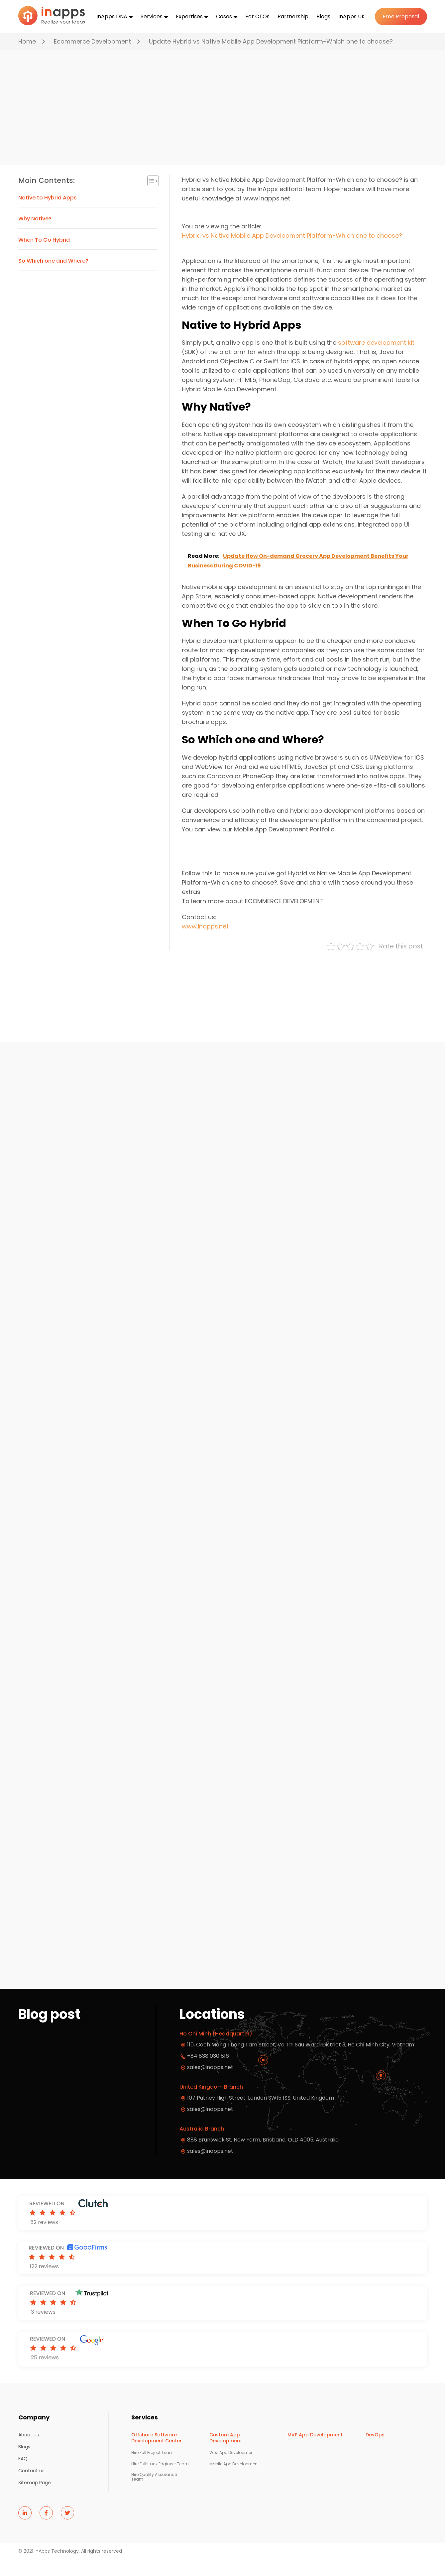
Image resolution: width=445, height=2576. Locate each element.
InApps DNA (111, 16)
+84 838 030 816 (208, 2073)
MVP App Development (315, 2452)
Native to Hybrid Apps (47, 215)
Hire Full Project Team (152, 2470)
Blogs (323, 16)
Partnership (293, 16)
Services (152, 16)
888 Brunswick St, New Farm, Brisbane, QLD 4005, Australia (263, 2157)
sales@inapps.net (210, 2168)
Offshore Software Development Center (156, 2455)
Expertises (189, 16)
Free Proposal (401, 16)
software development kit (376, 360)
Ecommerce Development (92, 41)
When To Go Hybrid (44, 257)
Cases (224, 16)
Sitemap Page (34, 2500)
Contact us (31, 2488)
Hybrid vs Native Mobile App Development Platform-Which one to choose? (292, 253)
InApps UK (351, 16)
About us (28, 2452)
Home (27, 41)
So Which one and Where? (53, 278)
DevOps (375, 2452)
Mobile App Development (234, 2481)
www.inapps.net (205, 943)
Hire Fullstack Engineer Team (160, 2481)
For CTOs (257, 16)
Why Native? (35, 236)
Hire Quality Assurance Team (154, 2494)
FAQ (23, 2476)
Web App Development (232, 2470)
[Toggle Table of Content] (149, 198)
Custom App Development (225, 2455)
